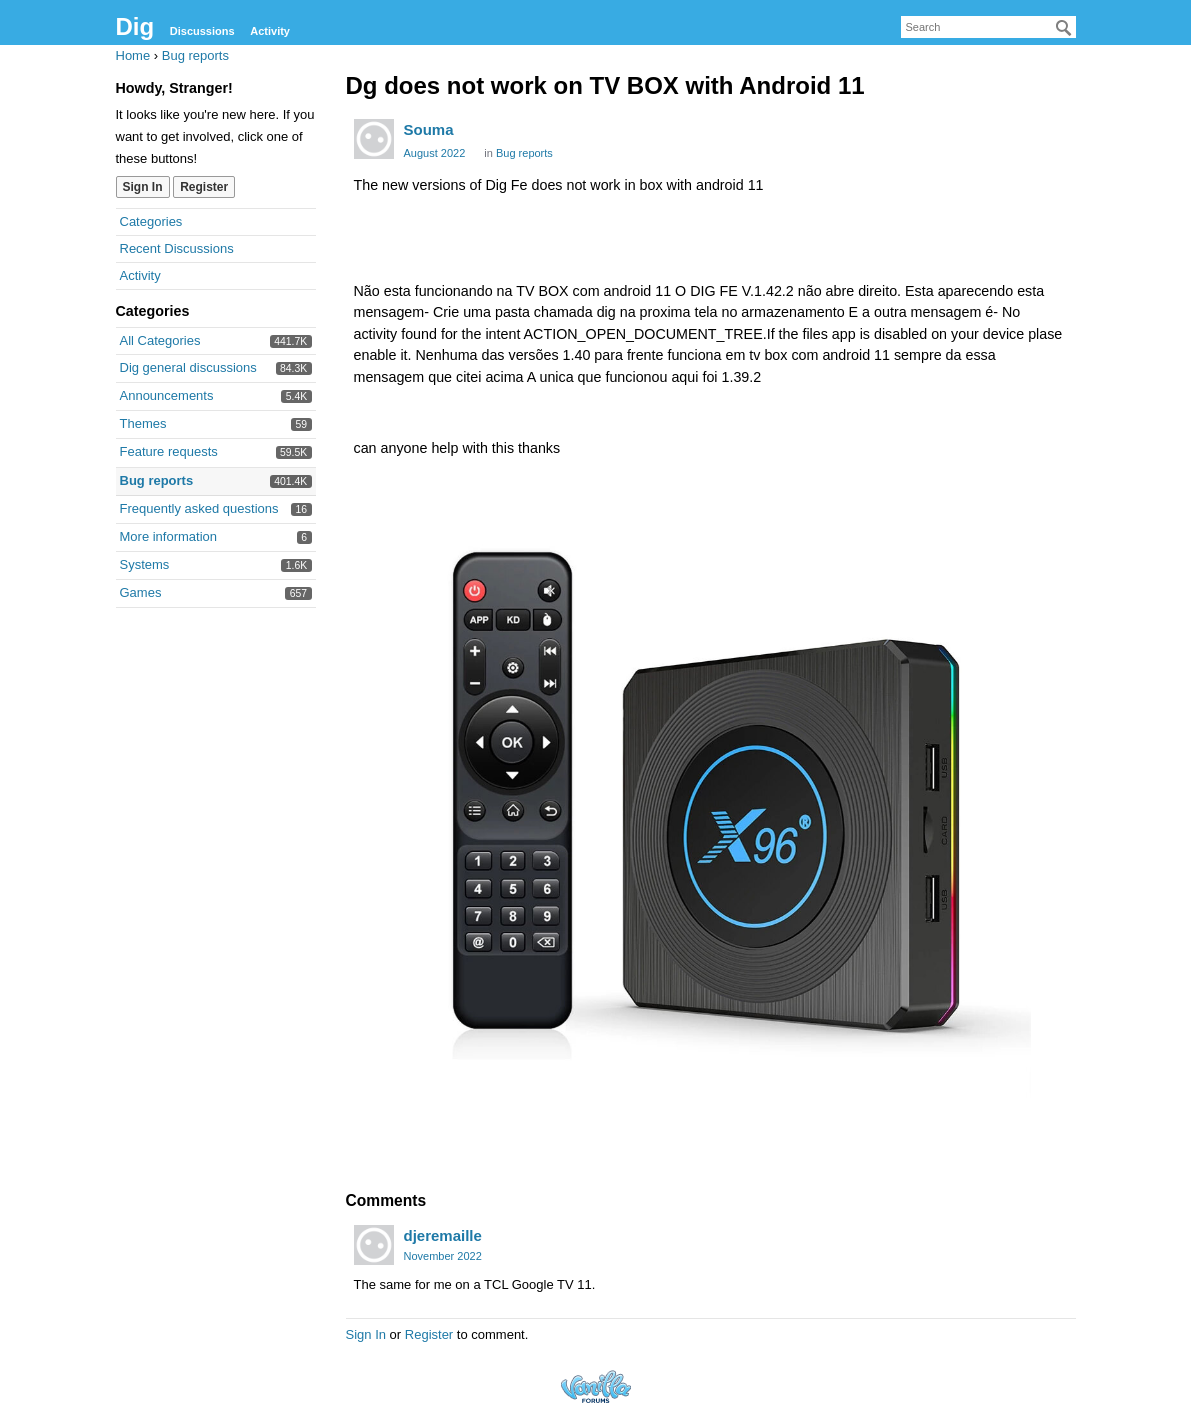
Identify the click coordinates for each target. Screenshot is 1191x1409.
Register (204, 187)
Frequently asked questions (199, 508)
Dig (135, 26)
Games (141, 592)
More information (169, 536)
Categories (151, 221)
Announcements (167, 395)
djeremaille (443, 1235)
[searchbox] (988, 27)
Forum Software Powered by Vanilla (596, 1386)
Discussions (202, 31)
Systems (145, 564)
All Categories (160, 340)
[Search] (1064, 28)
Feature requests (169, 451)
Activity (270, 31)
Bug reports (157, 480)
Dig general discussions (188, 367)
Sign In (143, 187)
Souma (429, 129)
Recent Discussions (177, 248)
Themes (143, 423)
